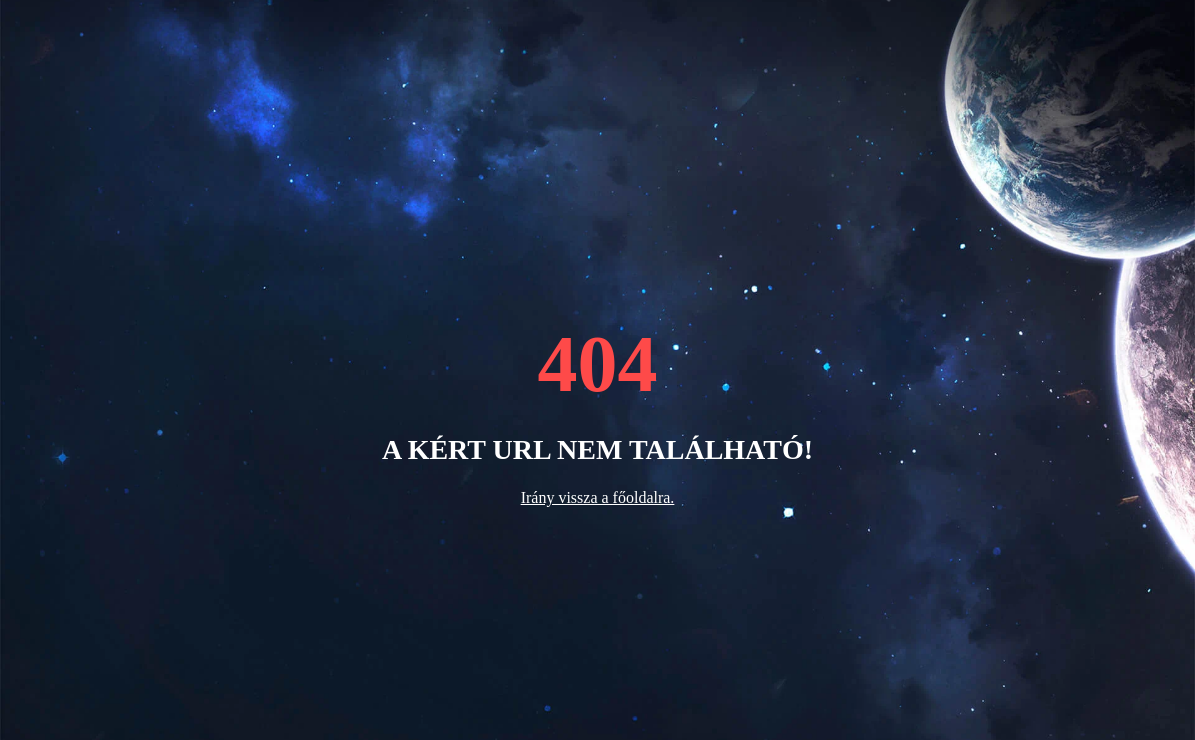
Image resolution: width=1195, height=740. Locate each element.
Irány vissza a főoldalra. (598, 497)
